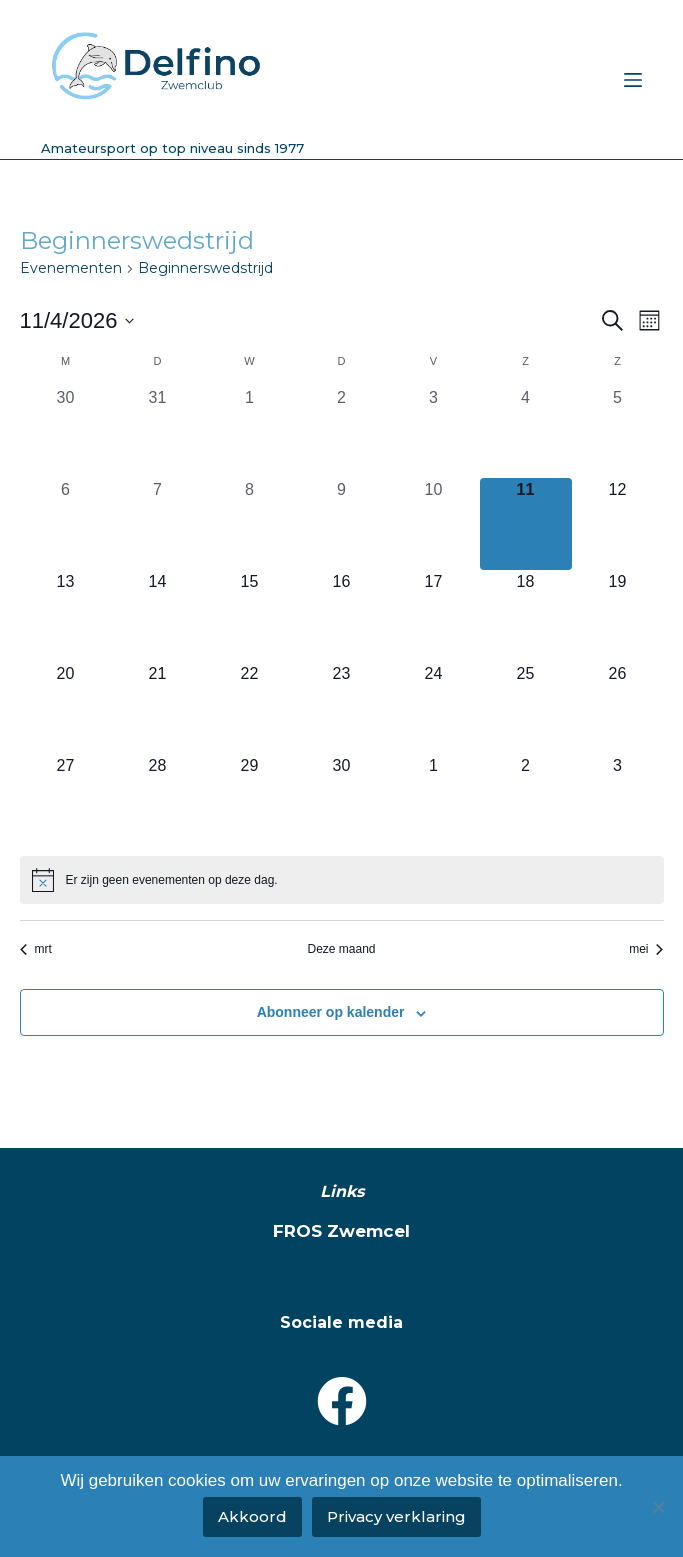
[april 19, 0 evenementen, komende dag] (618, 616)
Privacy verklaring (396, 1516)
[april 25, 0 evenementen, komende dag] (526, 708)
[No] (658, 1507)
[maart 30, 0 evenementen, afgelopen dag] (66, 432)
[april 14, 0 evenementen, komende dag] (158, 616)
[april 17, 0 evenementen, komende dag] (434, 616)
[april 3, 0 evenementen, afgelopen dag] (434, 432)
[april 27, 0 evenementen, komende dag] (66, 800)
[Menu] (633, 80)
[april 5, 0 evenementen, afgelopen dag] (618, 432)
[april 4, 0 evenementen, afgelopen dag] (526, 432)
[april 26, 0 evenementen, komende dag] (618, 708)
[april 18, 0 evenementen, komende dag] (526, 616)
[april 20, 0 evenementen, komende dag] (66, 708)
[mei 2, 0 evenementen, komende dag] (526, 800)
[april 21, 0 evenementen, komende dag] (158, 708)
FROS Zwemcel (341, 1231)
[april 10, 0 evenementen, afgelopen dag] (434, 524)
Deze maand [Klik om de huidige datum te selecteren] (341, 949)
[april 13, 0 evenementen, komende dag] (66, 616)
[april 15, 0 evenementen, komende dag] (250, 616)
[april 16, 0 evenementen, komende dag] (342, 616)
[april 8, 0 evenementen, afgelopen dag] (250, 524)
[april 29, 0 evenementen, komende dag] (250, 800)
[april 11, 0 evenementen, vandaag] (526, 524)
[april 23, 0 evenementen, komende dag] (342, 708)
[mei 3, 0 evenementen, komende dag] (618, 800)
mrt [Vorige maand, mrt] (36, 949)
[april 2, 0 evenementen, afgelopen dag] (342, 432)
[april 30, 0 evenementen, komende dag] (342, 800)
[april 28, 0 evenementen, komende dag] (158, 800)
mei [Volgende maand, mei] (646, 949)
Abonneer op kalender (331, 1012)
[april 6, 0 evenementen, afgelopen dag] (66, 524)
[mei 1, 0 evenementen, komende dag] (434, 800)
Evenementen (71, 268)
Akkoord (252, 1516)
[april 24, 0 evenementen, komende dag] (434, 708)
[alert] (342, 880)
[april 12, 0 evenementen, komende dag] (618, 524)
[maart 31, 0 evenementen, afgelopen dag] (158, 432)
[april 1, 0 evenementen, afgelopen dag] (250, 432)
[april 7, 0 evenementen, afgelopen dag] (158, 524)
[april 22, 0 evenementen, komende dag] (250, 708)
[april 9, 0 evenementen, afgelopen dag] (342, 524)
